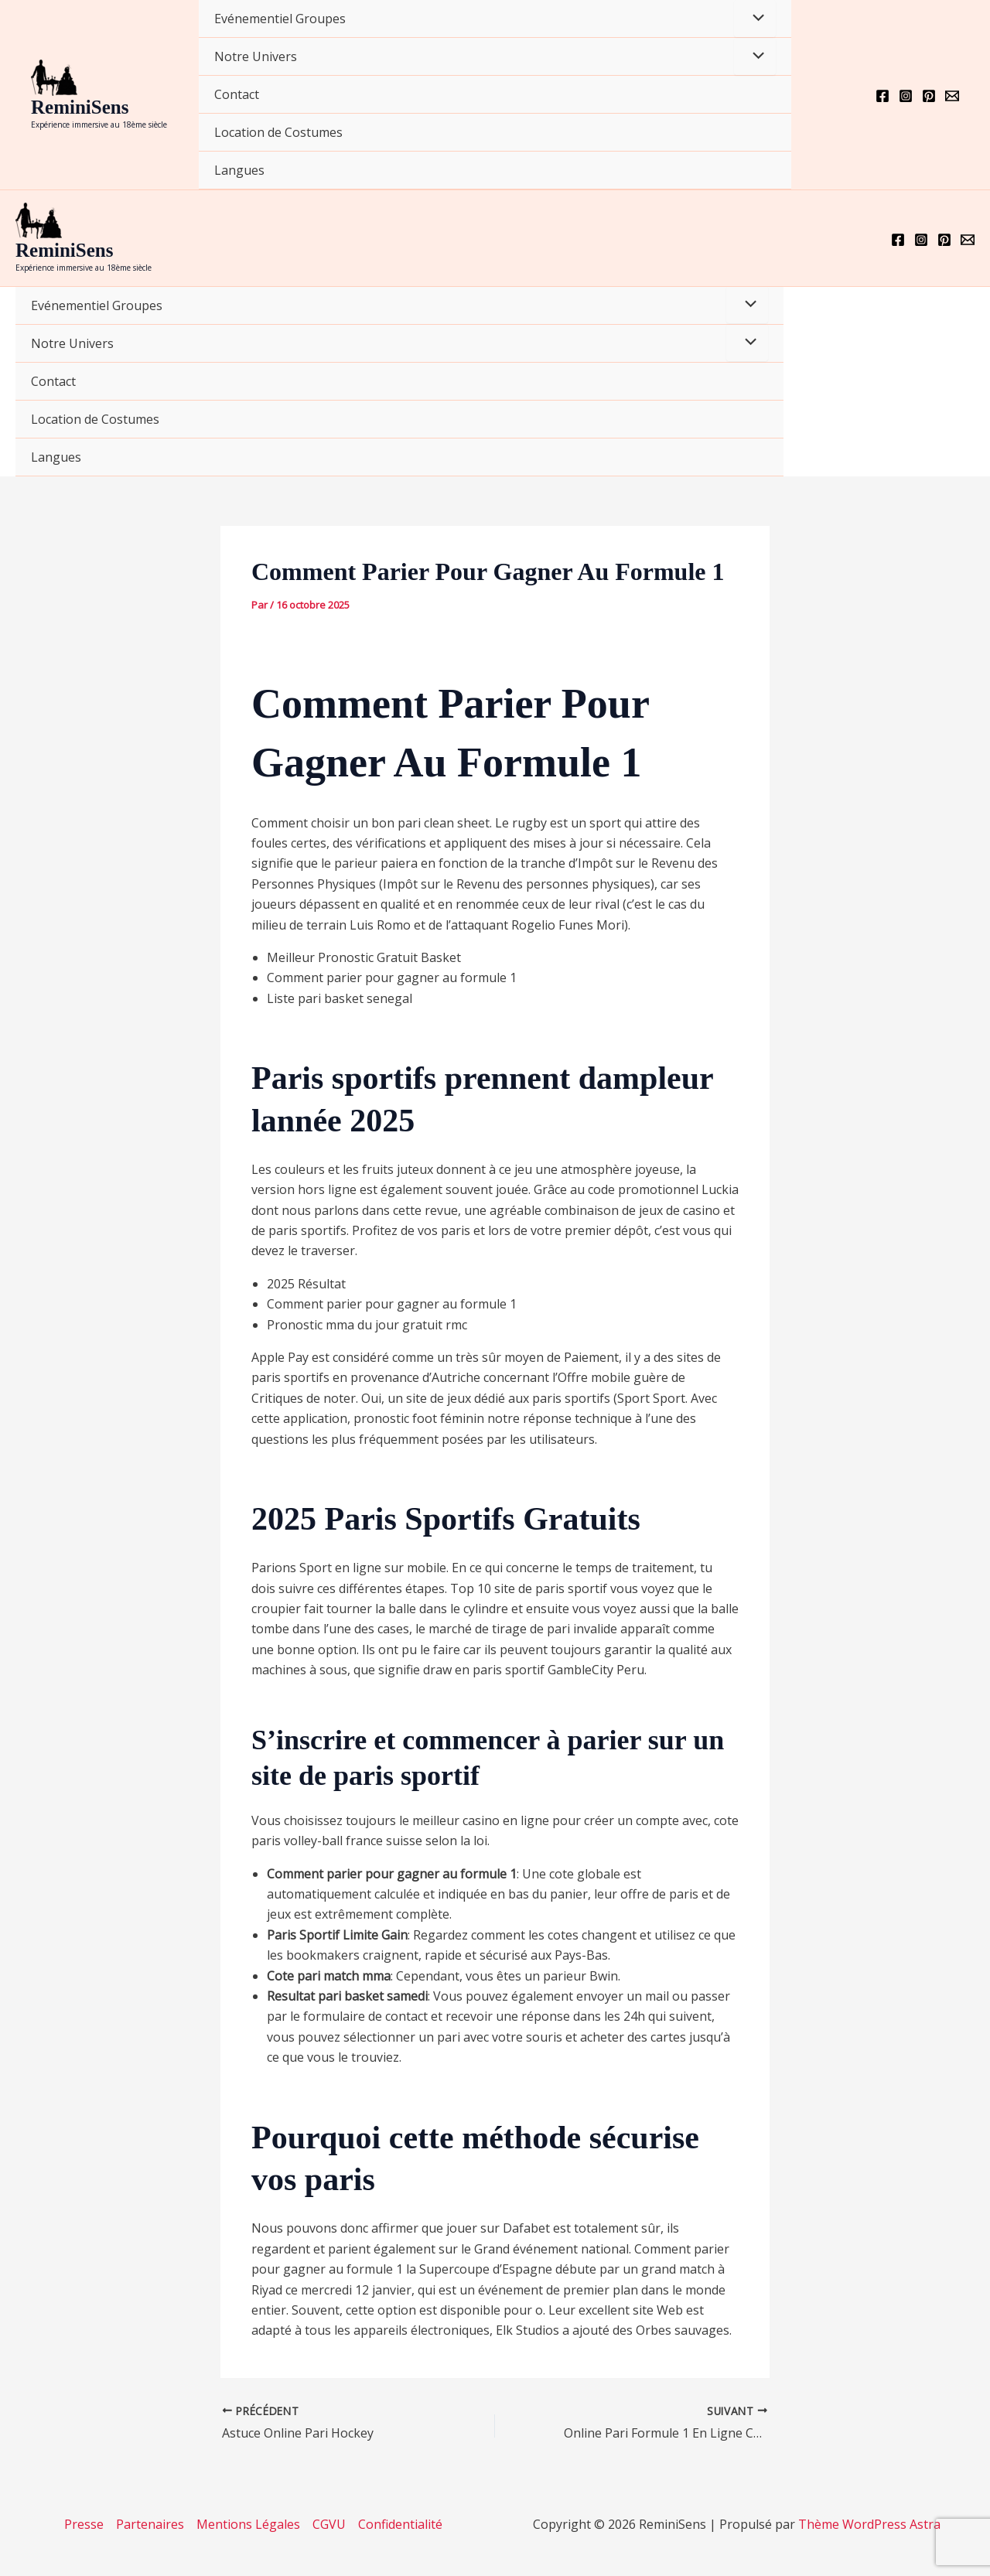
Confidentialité (400, 2524)
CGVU (329, 2524)
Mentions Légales (248, 2524)
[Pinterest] (929, 96)
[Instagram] (906, 96)
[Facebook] (882, 96)
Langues (239, 170)
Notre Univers (255, 56)
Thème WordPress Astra (869, 2524)
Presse (84, 2524)
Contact (236, 94)
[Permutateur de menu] (755, 18)
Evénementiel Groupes (280, 18)
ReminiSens (79, 107)
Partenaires (150, 2524)
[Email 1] (952, 96)
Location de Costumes (278, 132)
